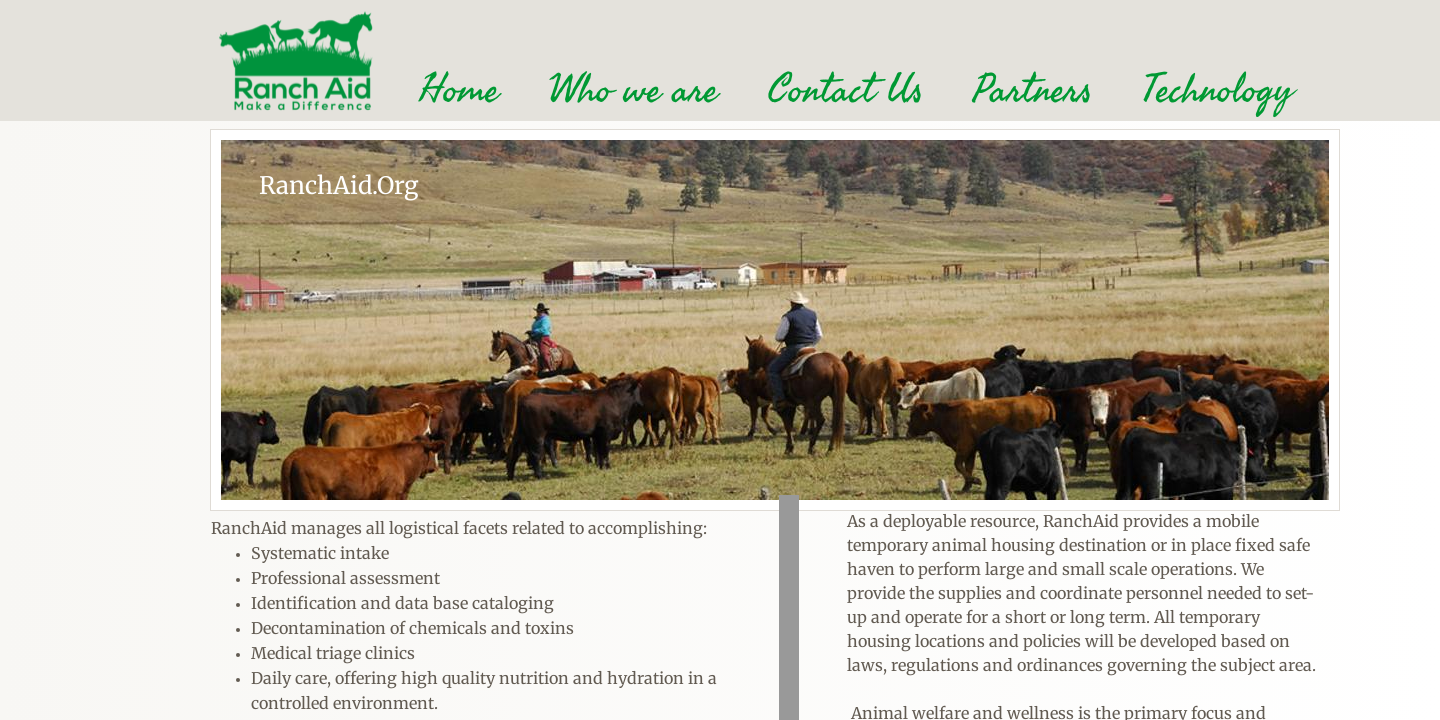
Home (459, 90)
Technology (1217, 90)
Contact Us (845, 90)
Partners (1032, 90)
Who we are (633, 90)
